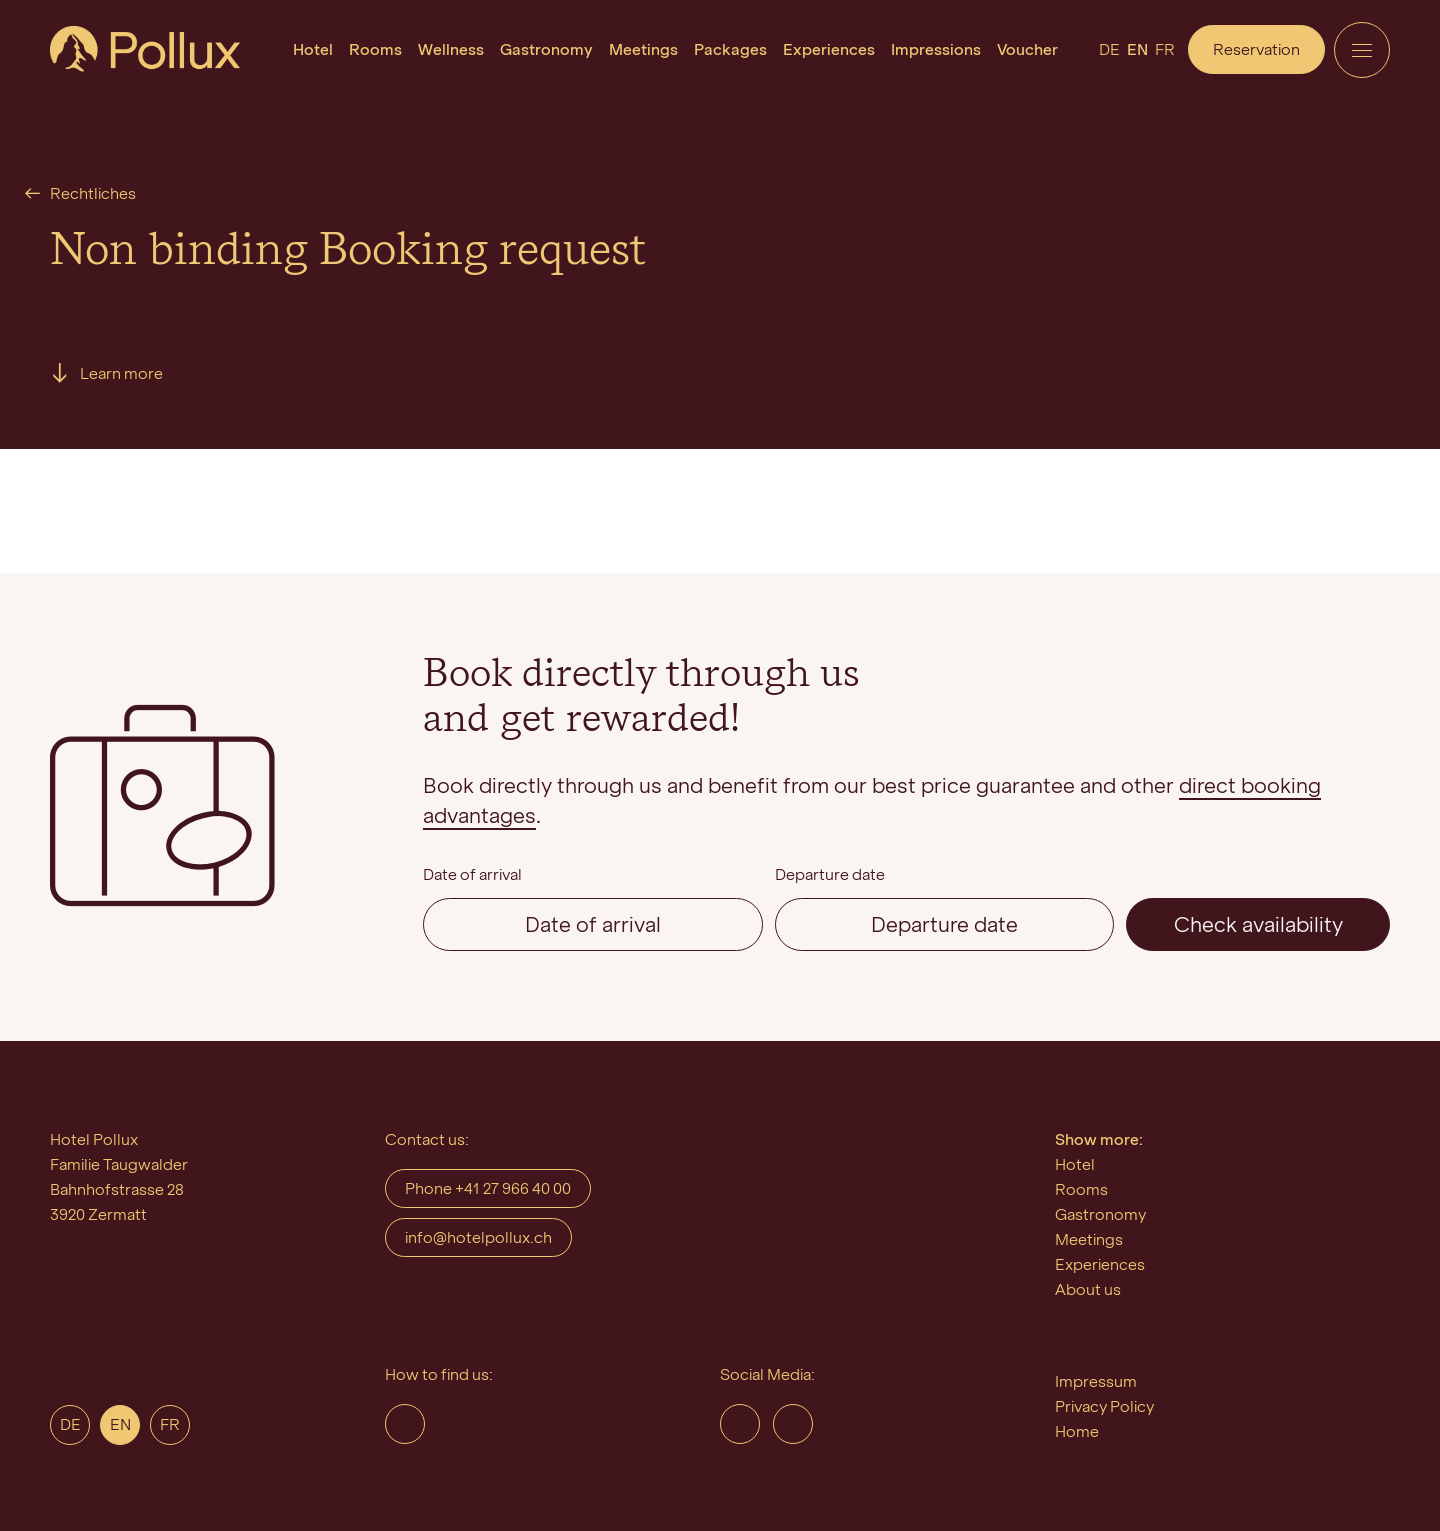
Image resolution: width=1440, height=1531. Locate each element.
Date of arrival (472, 874)
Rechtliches (93, 193)
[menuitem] (313, 50)
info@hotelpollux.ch (478, 1237)
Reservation (1256, 49)
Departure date (830, 874)
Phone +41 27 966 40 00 (488, 1188)
